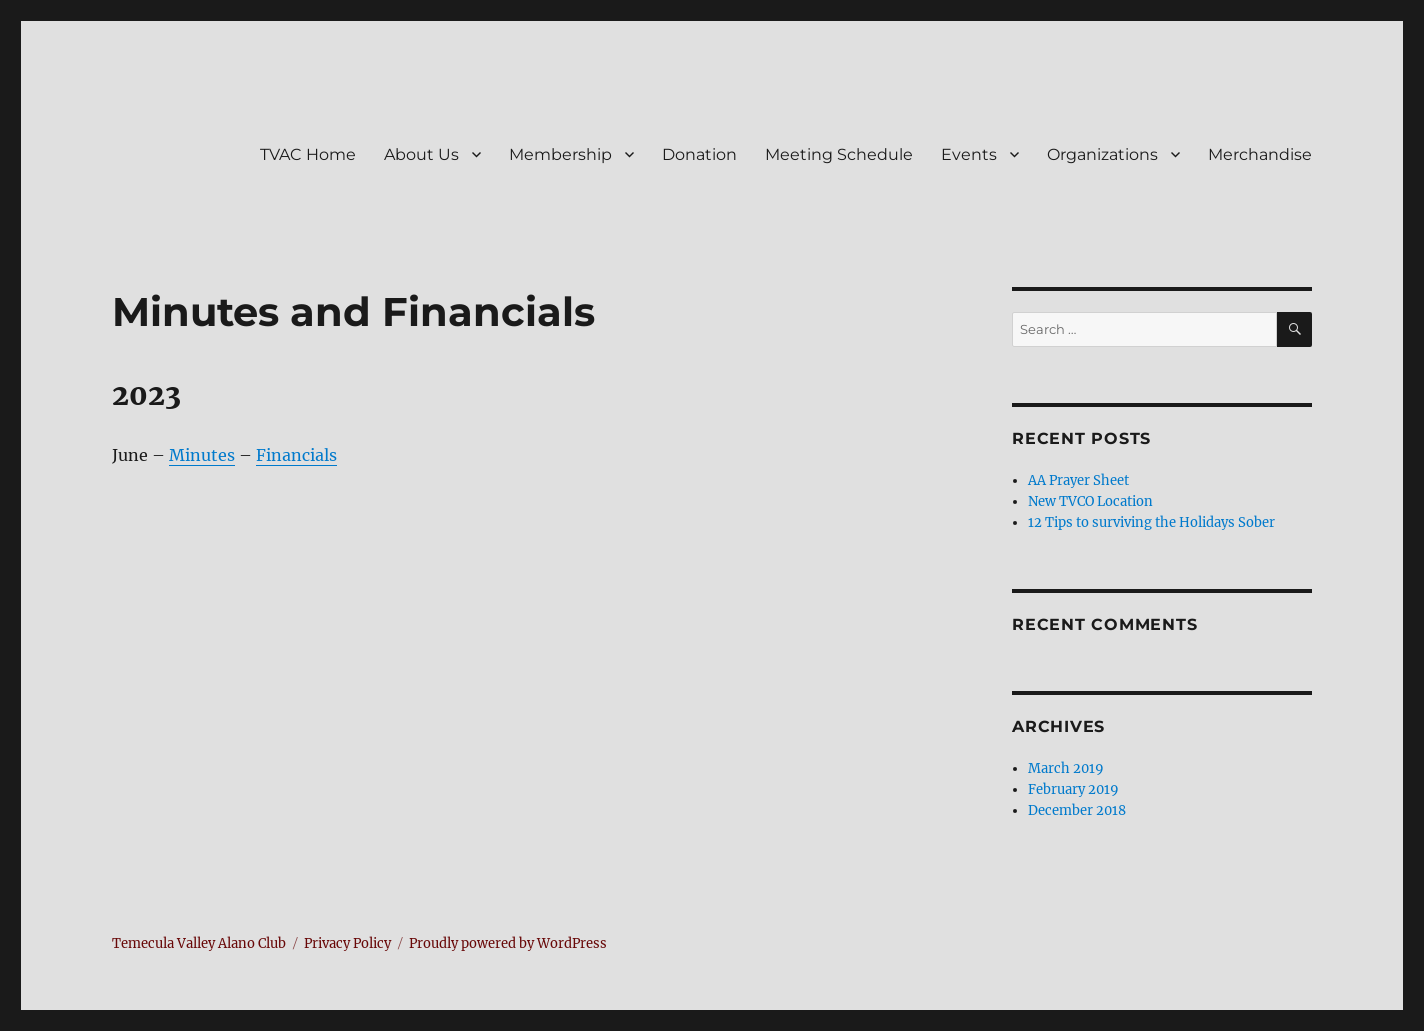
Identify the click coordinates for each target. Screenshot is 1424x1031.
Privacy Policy (347, 943)
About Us (421, 154)
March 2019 (1066, 768)
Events (969, 154)
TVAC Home (308, 154)
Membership (560, 154)
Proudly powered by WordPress (508, 943)
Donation (699, 154)
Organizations (1102, 154)
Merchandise (1260, 154)
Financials (296, 455)
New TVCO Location (1090, 501)
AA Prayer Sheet (1078, 480)
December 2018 (1077, 810)
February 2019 (1073, 789)
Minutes (202, 455)
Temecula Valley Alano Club (199, 943)
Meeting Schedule (839, 154)
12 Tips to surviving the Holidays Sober (1151, 522)
